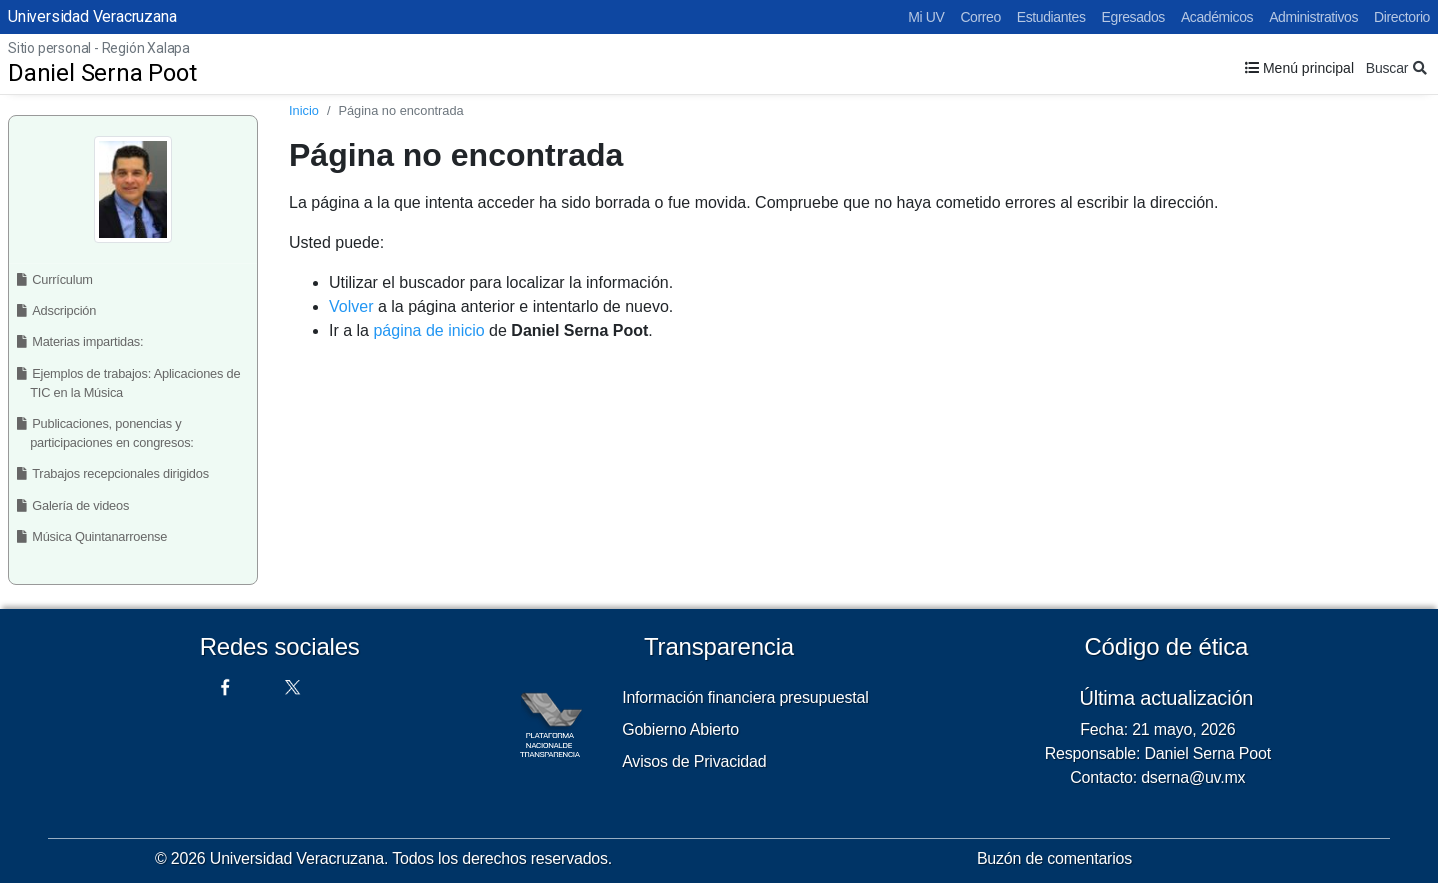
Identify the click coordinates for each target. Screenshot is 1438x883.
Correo (980, 17)
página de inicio (428, 330)
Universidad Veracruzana (92, 16)
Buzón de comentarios (1054, 858)
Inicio (304, 110)
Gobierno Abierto (680, 729)
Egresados (1133, 17)
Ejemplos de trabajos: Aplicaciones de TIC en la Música (132, 383)
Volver (351, 306)
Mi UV (926, 17)
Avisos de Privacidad (694, 761)
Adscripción (60, 310)
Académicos (1217, 17)
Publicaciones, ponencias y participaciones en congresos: (110, 433)
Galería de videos (76, 505)
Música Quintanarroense (95, 536)
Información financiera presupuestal (745, 697)
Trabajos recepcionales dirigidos (116, 473)
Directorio (1402, 17)
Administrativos (1313, 17)
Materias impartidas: (84, 341)
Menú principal (1299, 68)
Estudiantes (1051, 17)
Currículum (58, 279)
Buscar (1396, 68)
